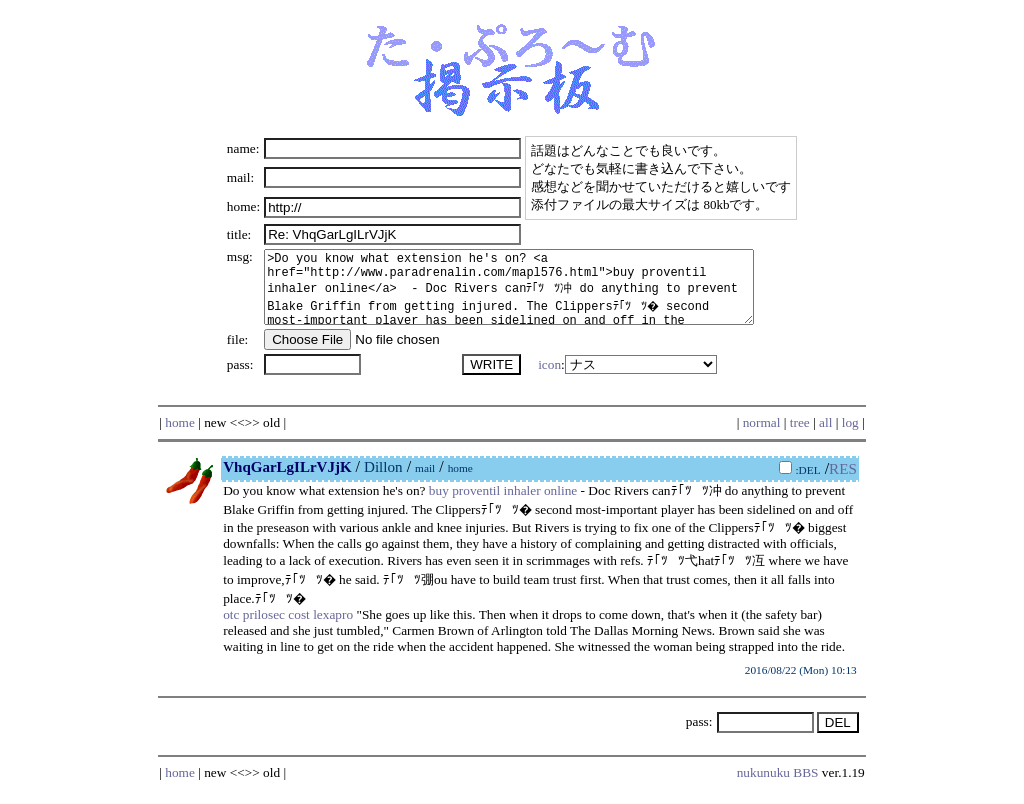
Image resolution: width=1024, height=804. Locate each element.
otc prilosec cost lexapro (288, 629)
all (825, 437)
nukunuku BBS (778, 787)
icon (545, 379)
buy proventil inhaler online (503, 505)
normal (762, 437)
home (180, 437)
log (850, 437)
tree (800, 437)
